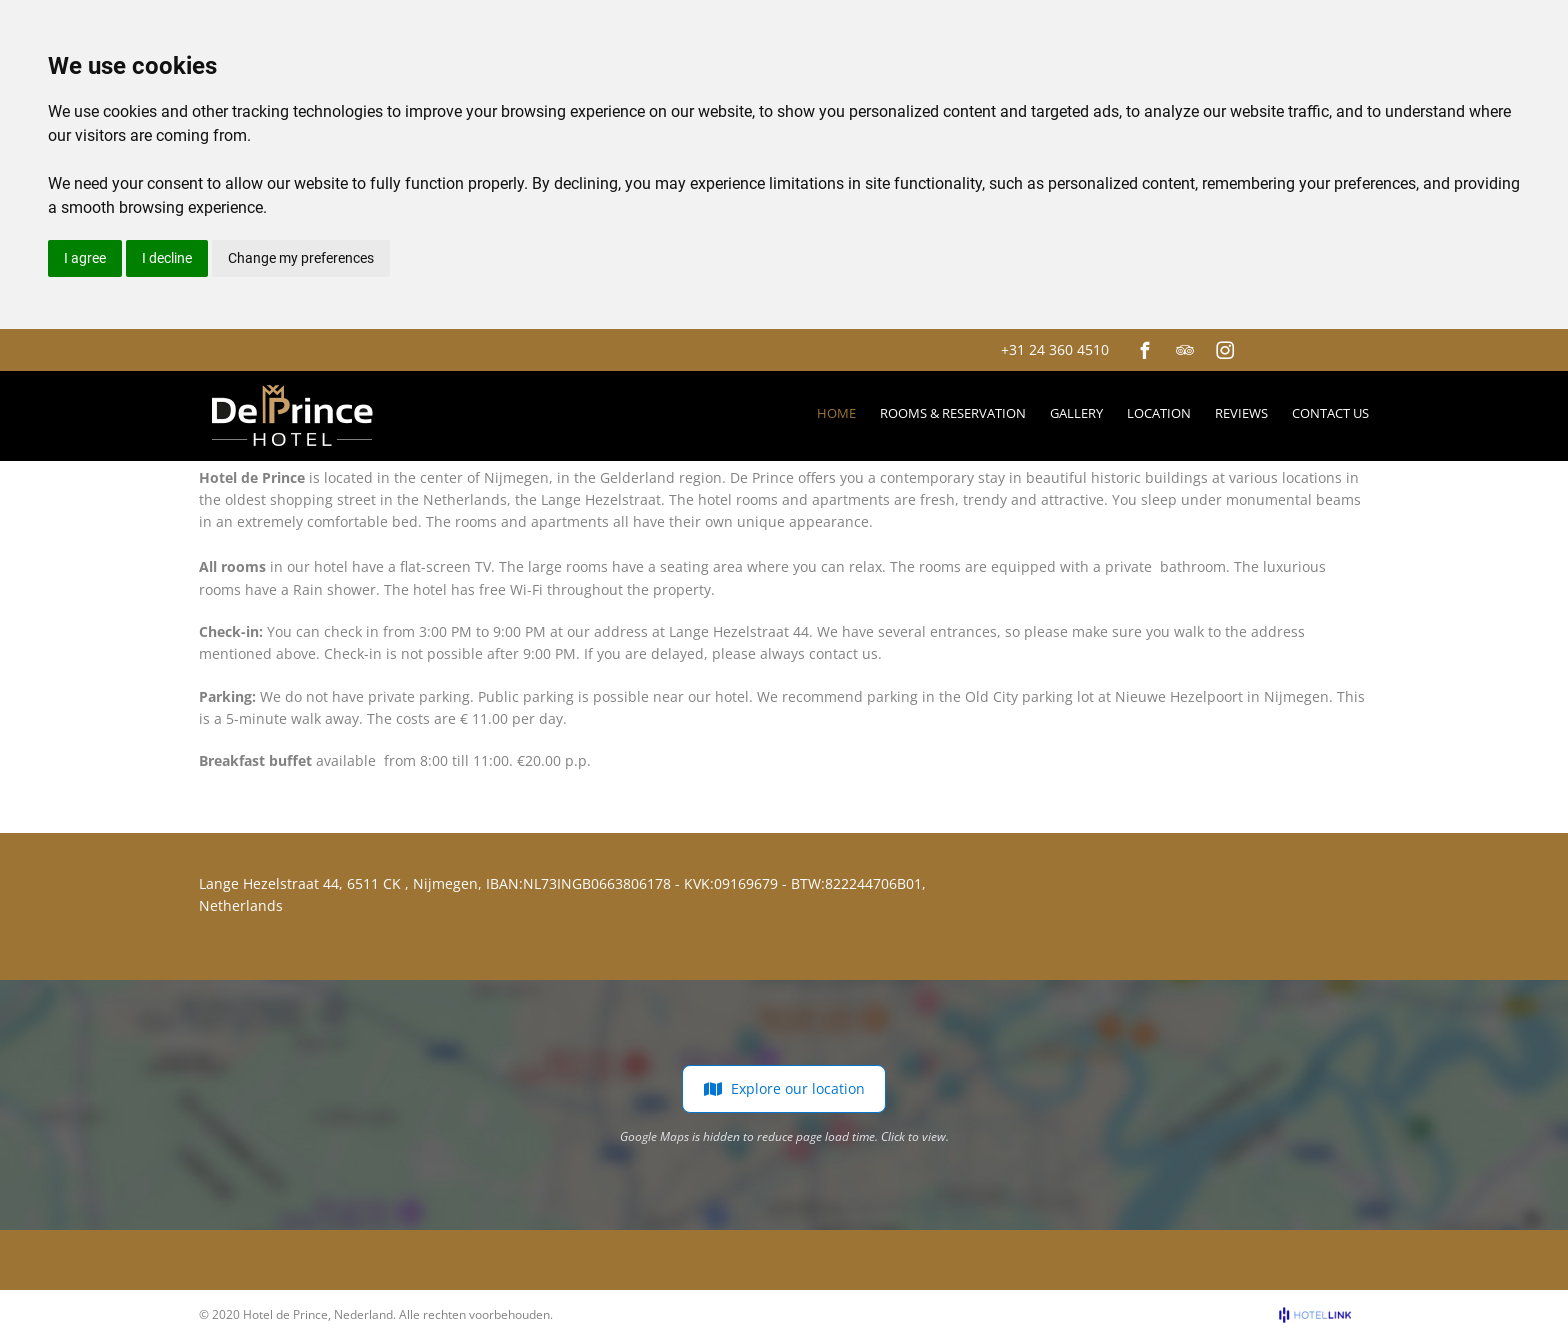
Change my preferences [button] (301, 258)
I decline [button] (167, 258)
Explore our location (784, 1089)
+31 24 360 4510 (1055, 349)
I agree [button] (85, 258)
